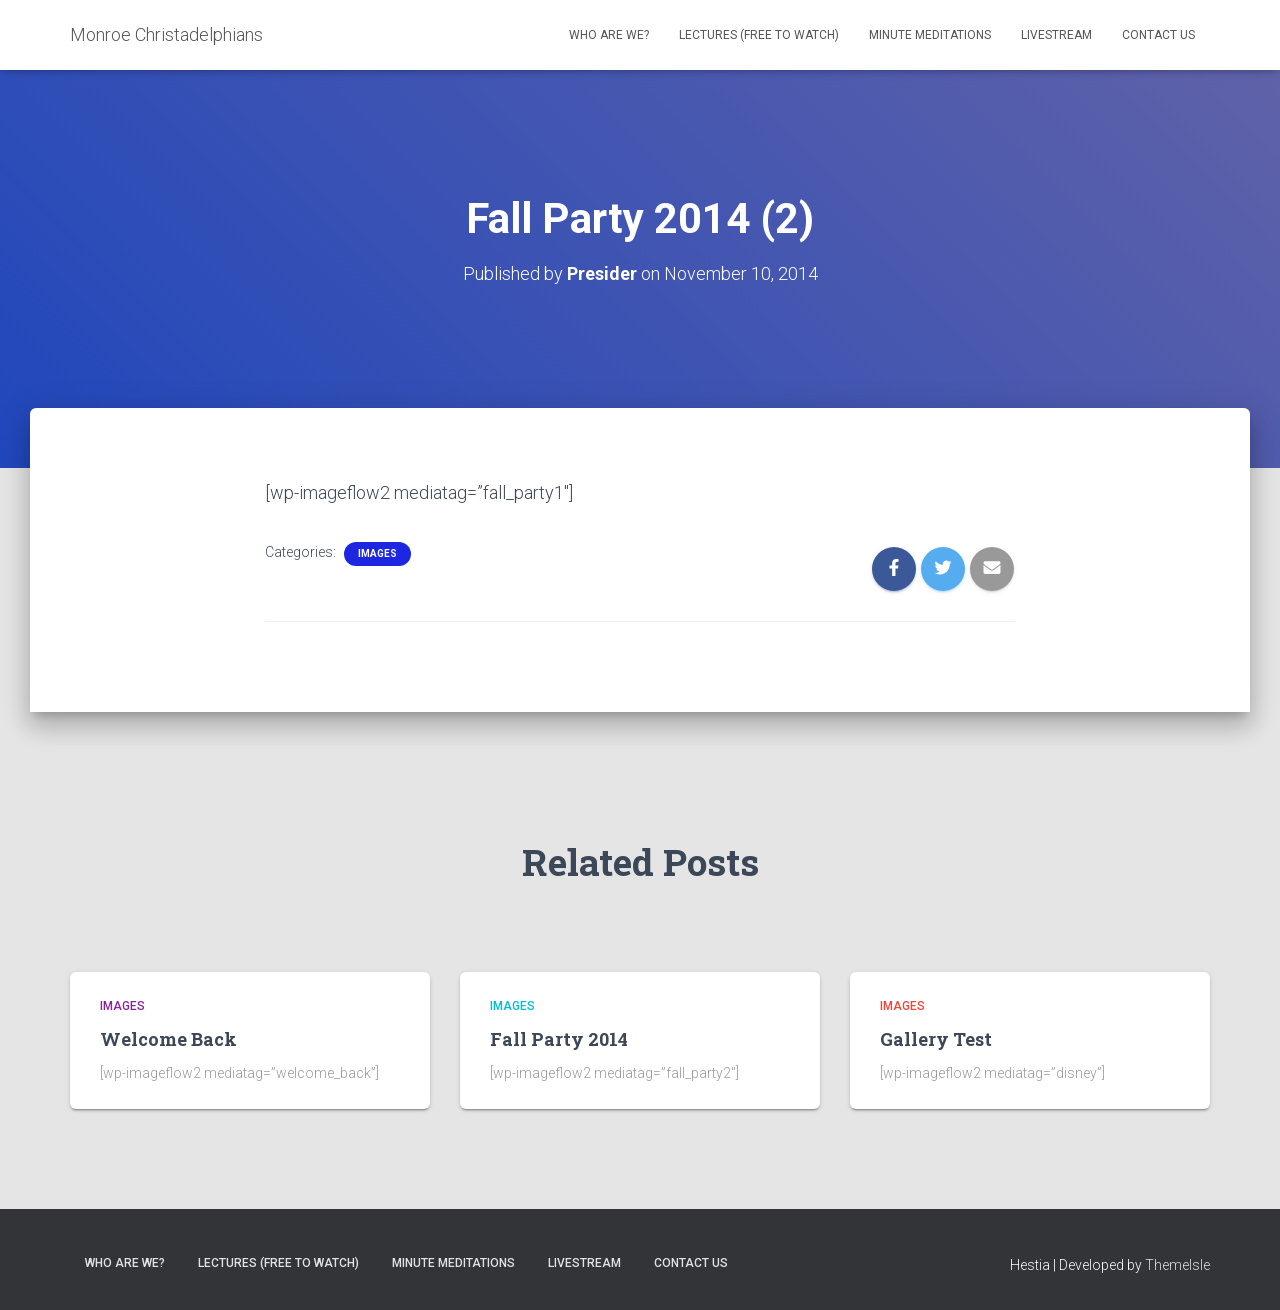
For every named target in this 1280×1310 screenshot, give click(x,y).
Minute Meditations (930, 35)
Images (377, 553)
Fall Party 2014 (559, 1039)
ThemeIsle (1177, 1265)
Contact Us (1158, 35)
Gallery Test (936, 1039)
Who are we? (609, 35)
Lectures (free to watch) (759, 35)
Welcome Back (168, 1039)
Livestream (1056, 35)
